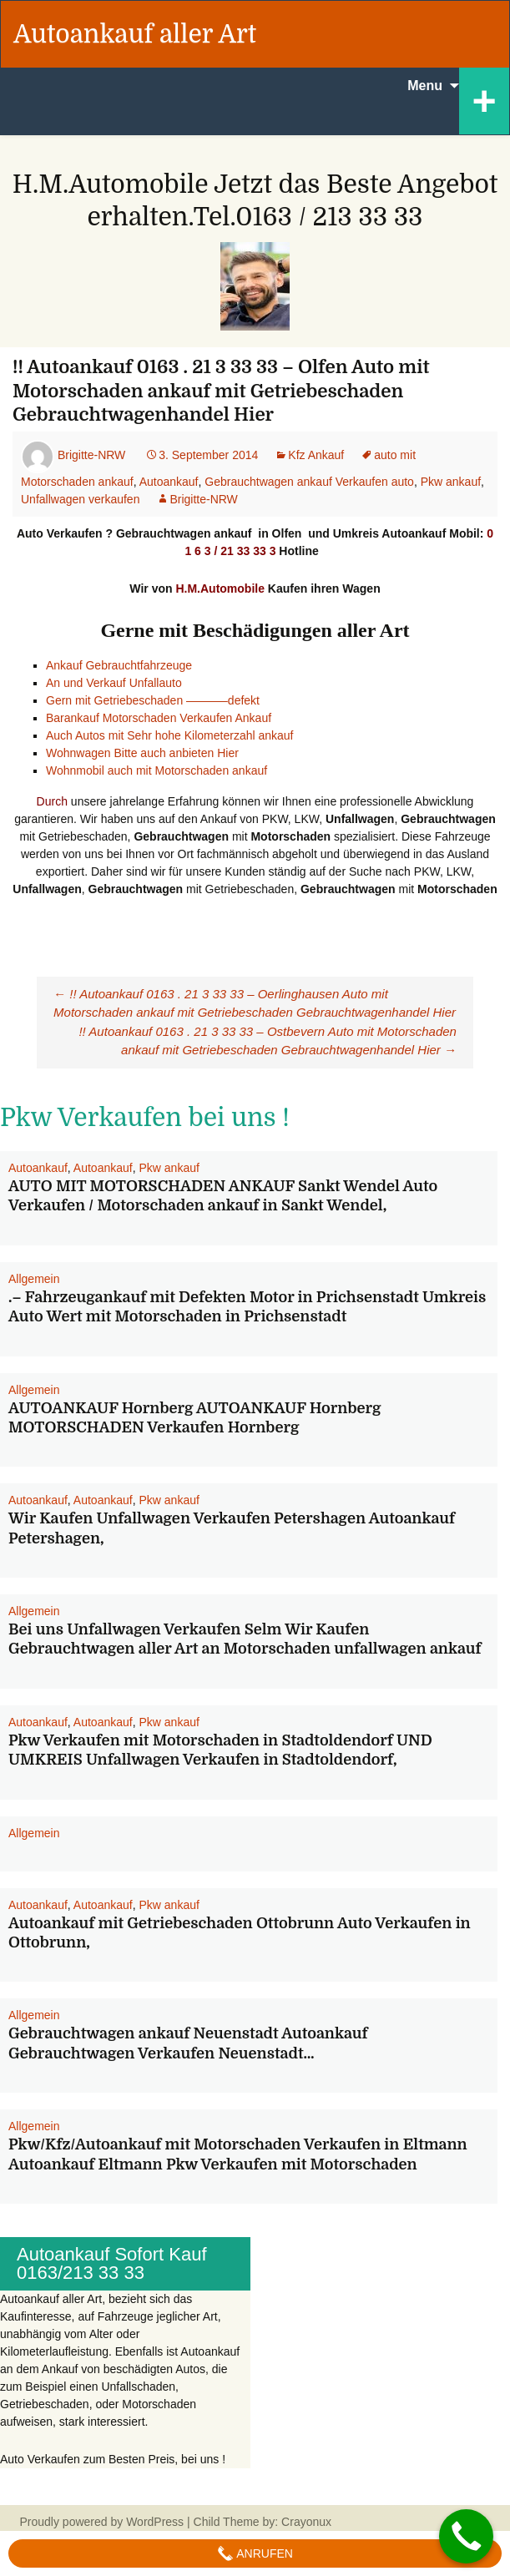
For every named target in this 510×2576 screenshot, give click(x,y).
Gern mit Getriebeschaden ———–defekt (153, 700)
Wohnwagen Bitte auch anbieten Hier (142, 753)
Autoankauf (169, 481)
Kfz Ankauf (316, 455)
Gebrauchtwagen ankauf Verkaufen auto (309, 481)
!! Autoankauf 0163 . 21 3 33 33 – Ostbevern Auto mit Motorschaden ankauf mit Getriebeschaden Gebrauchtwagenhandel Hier (267, 1041)
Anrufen (255, 2553)
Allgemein (33, 1278)
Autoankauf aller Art (134, 34)
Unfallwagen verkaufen (80, 499)
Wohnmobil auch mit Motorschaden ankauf (156, 770)
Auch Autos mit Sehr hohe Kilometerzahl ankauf (170, 735)
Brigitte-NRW (91, 455)
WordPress (155, 2521)
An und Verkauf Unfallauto (114, 682)
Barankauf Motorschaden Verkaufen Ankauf (160, 718)
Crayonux (304, 2521)
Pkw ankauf (451, 481)
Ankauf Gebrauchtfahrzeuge (119, 665)
